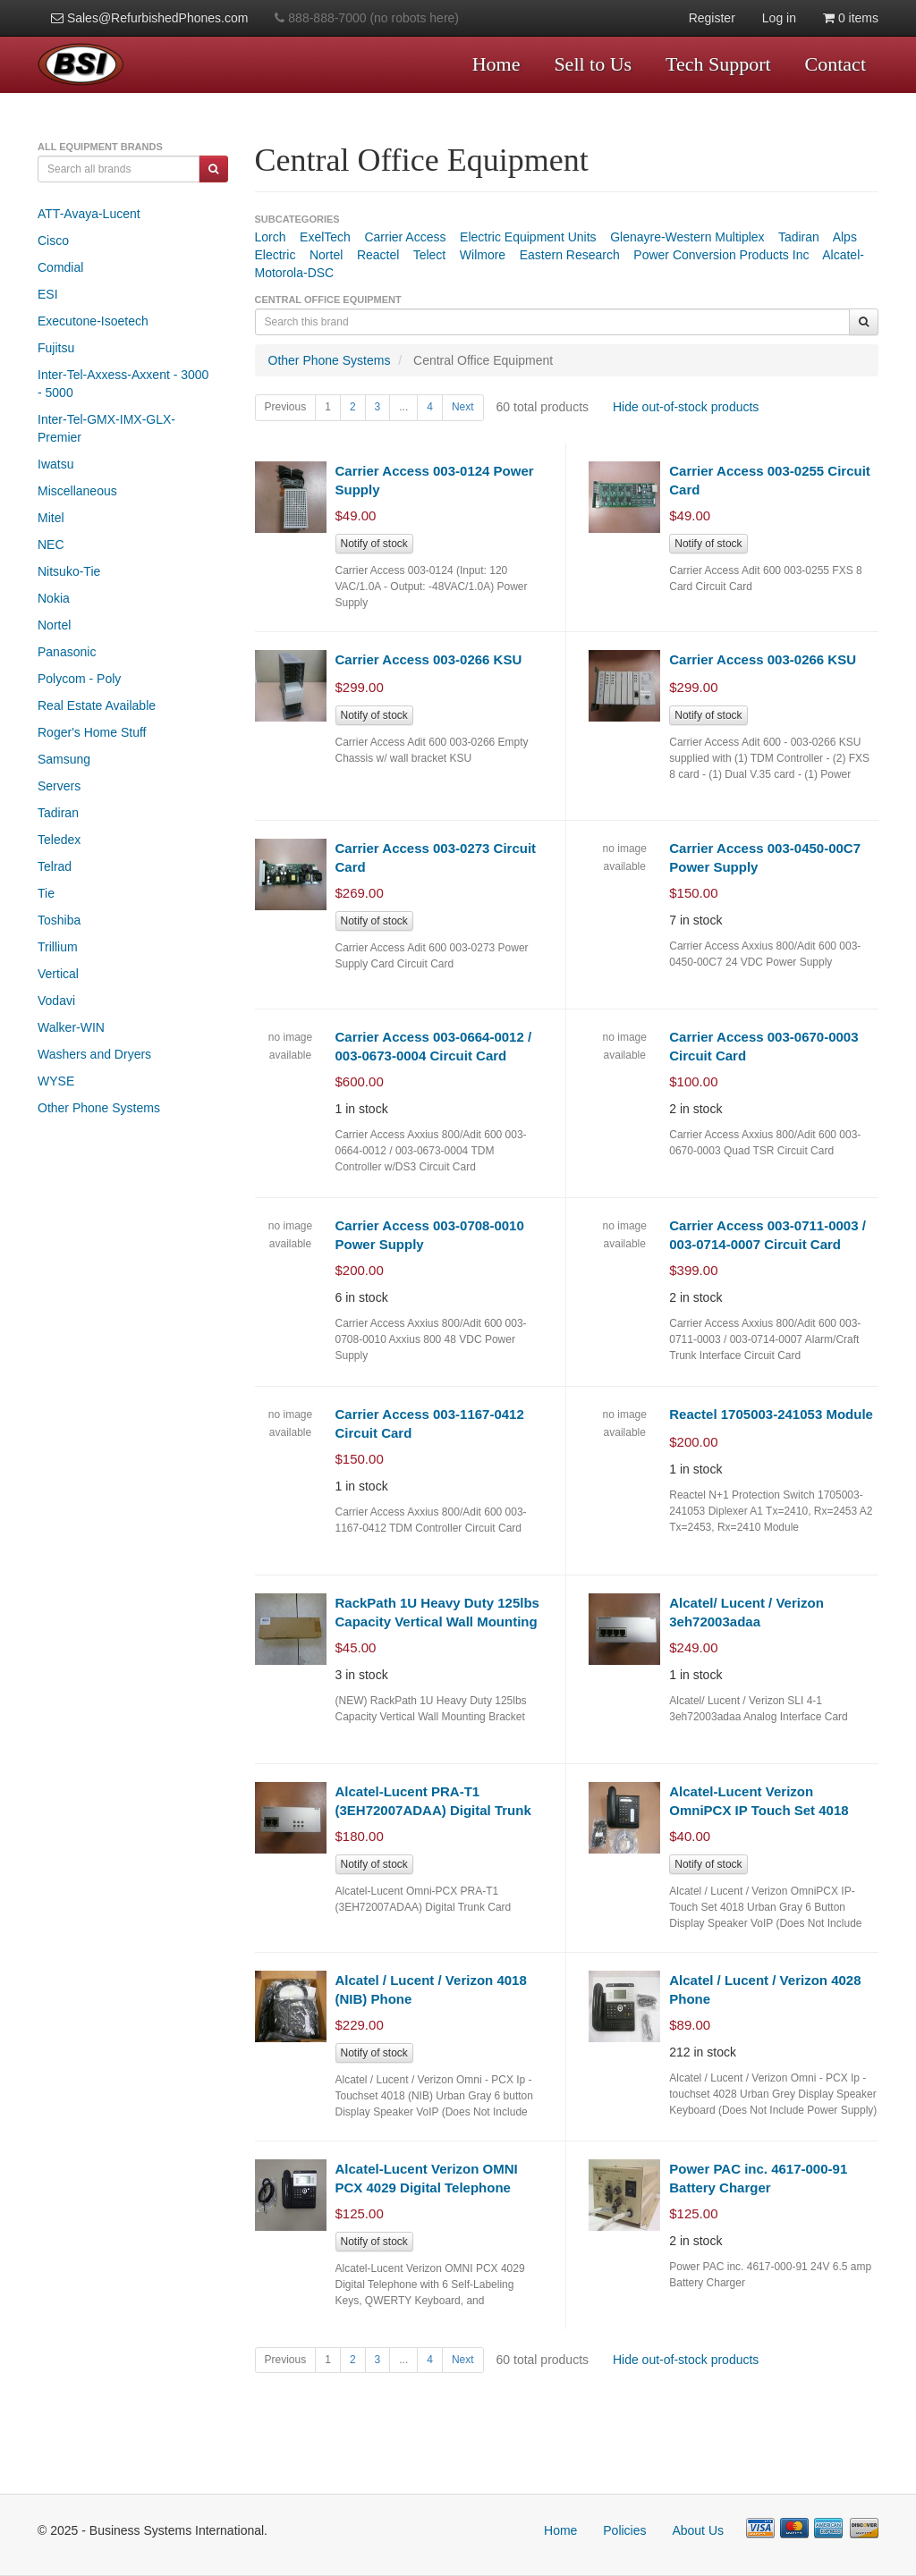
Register (712, 18)
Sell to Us (593, 64)
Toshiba (59, 920)
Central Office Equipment (483, 360)
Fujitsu (56, 348)
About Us (698, 2530)
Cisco (53, 240)
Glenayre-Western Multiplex (687, 237)
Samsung (64, 759)
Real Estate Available (97, 705)
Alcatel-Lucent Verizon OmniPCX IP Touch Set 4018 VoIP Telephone (758, 1810)
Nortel (54, 625)
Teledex (59, 839)
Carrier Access (404, 237)
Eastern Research (570, 255)
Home (496, 64)
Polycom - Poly (79, 678)
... (403, 407)
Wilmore (482, 255)
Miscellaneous (77, 491)
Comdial (60, 267)
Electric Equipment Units (528, 237)
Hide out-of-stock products (686, 407)
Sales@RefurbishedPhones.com (149, 18)
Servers (59, 786)
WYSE (56, 1081)
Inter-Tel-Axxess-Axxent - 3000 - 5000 (123, 383)
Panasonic (67, 652)
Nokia (54, 598)
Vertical (58, 974)
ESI (48, 294)
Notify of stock (374, 543)
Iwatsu (55, 464)
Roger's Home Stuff (92, 732)
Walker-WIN (71, 1027)
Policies (624, 2530)
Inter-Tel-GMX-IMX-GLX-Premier (106, 428)
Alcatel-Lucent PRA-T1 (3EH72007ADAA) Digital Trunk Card (433, 1810)
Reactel (378, 255)
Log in (779, 18)
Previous (286, 407)
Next (463, 407)
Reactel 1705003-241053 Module (771, 1414)
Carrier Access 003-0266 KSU (428, 659)
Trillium (58, 947)
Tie (46, 893)
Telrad (55, 866)
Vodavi (56, 1000)
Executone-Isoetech (93, 321)
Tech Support (718, 64)
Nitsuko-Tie (69, 571)
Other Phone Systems (99, 1108)
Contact (835, 64)
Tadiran (58, 813)
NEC (51, 544)
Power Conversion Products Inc (721, 255)
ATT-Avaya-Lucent (89, 214)
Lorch (270, 237)
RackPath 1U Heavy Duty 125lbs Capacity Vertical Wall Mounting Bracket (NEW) (437, 1622)
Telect (429, 255)
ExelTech (325, 237)
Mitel (51, 518)
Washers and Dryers (94, 1054)
